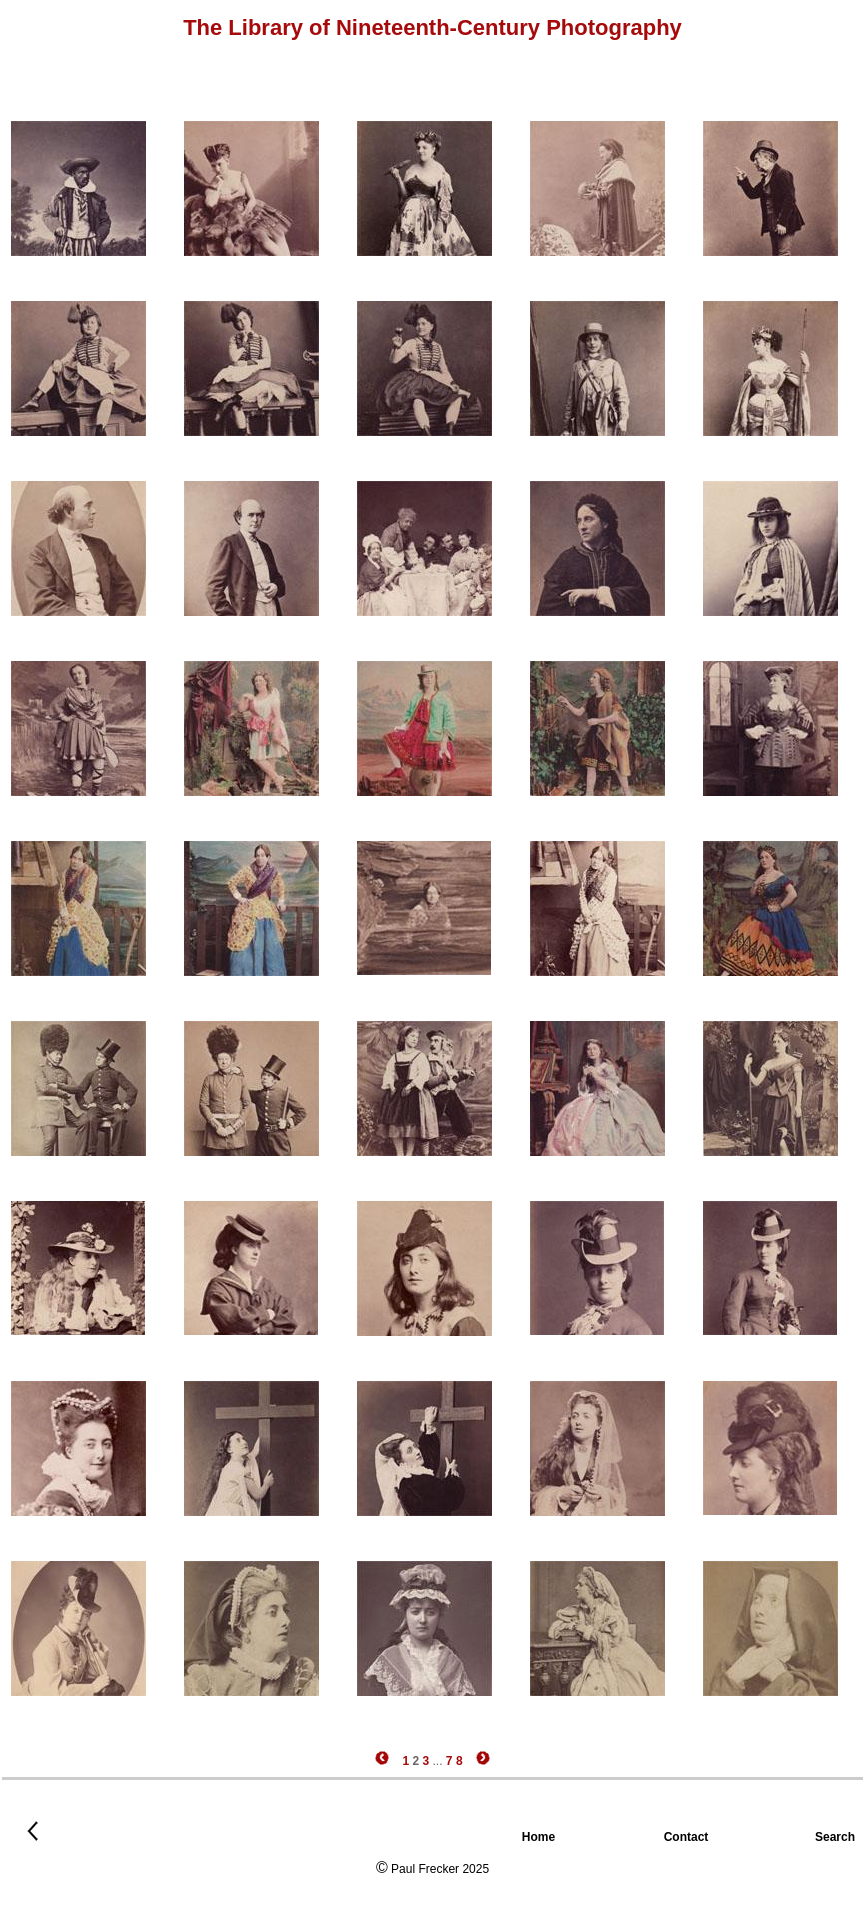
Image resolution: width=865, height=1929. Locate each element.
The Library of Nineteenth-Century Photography (432, 27)
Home (540, 1837)
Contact (688, 1837)
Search (840, 1837)
